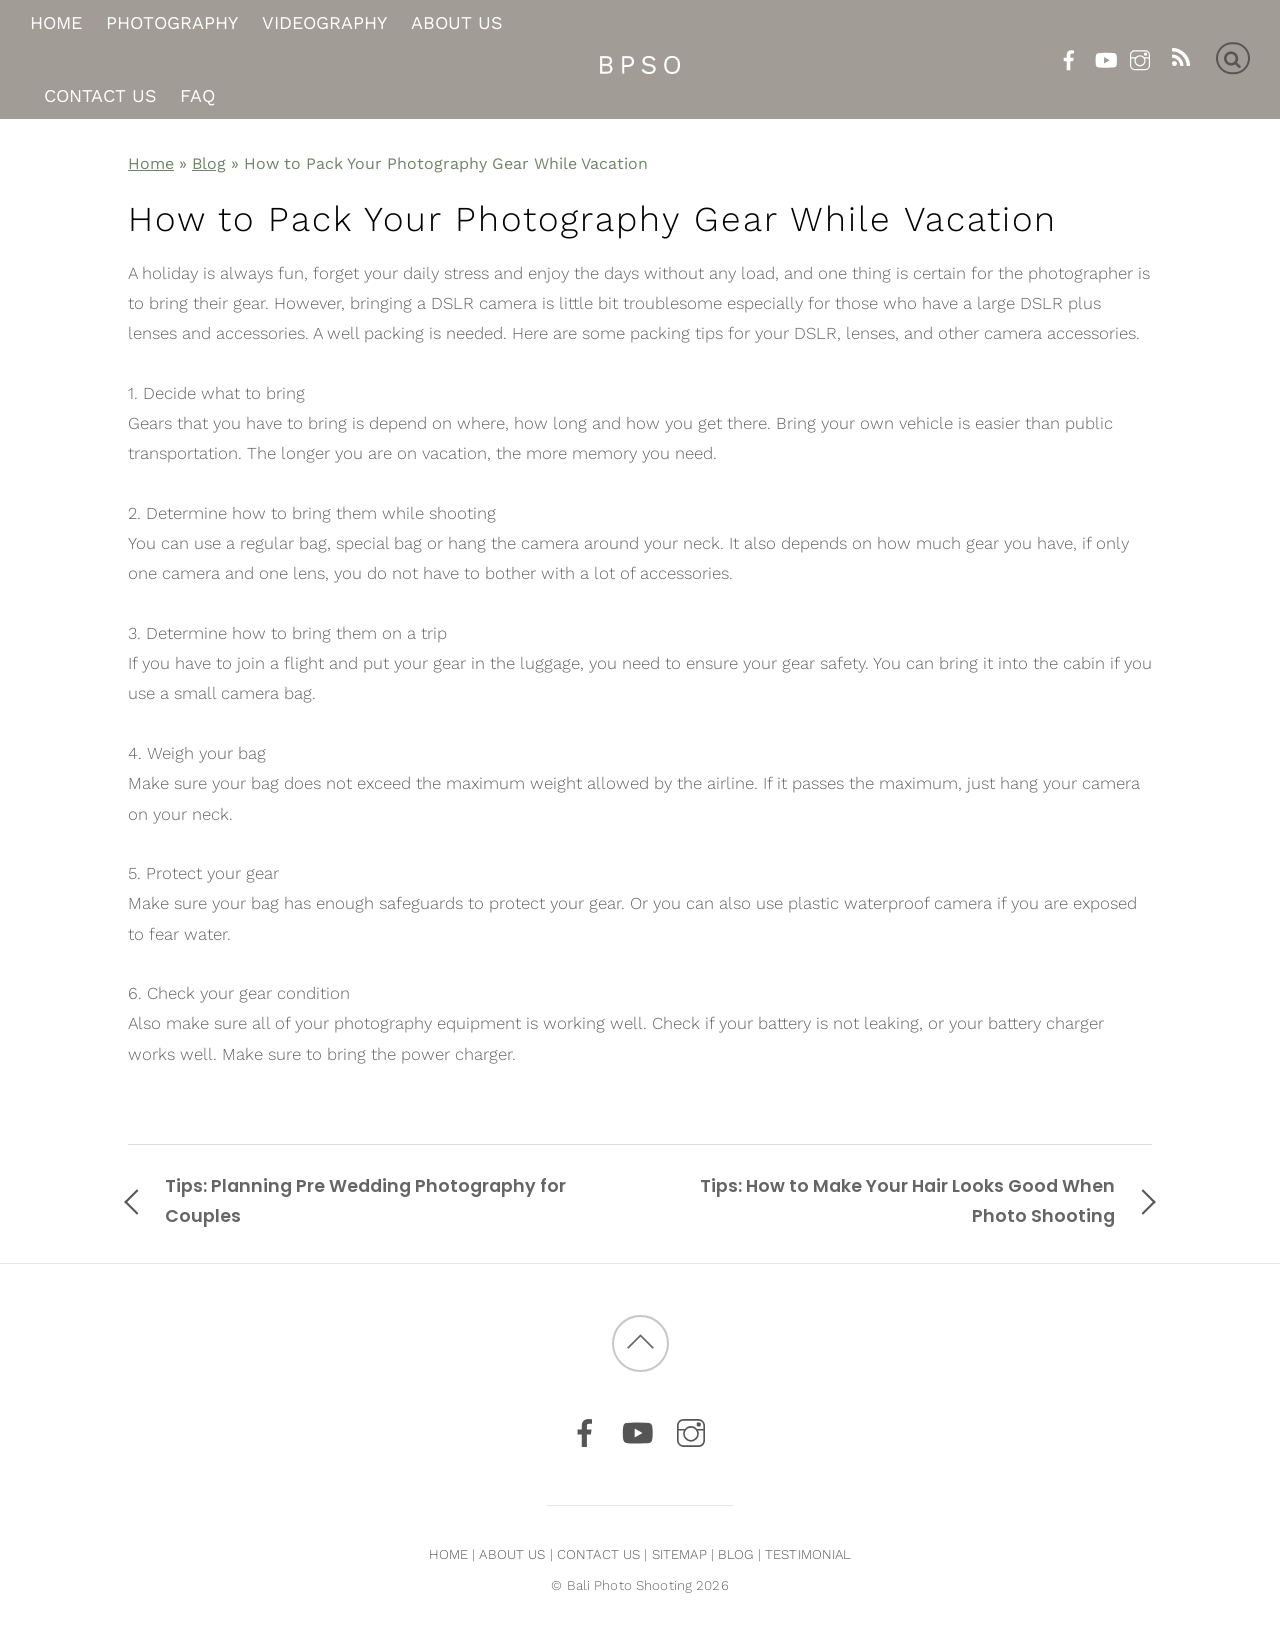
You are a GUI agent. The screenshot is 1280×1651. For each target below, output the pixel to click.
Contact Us (100, 95)
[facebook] (1069, 56)
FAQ (197, 95)
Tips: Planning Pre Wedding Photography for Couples (365, 1200)
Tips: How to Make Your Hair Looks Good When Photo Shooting (907, 1200)
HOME (449, 1554)
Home (56, 23)
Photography (172, 23)
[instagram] (1139, 56)
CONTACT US (598, 1554)
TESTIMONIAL (808, 1554)
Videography (324, 23)
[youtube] (1104, 56)
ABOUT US (512, 1554)
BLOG (736, 1554)
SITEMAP (679, 1554)
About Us (457, 23)
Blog (209, 163)
